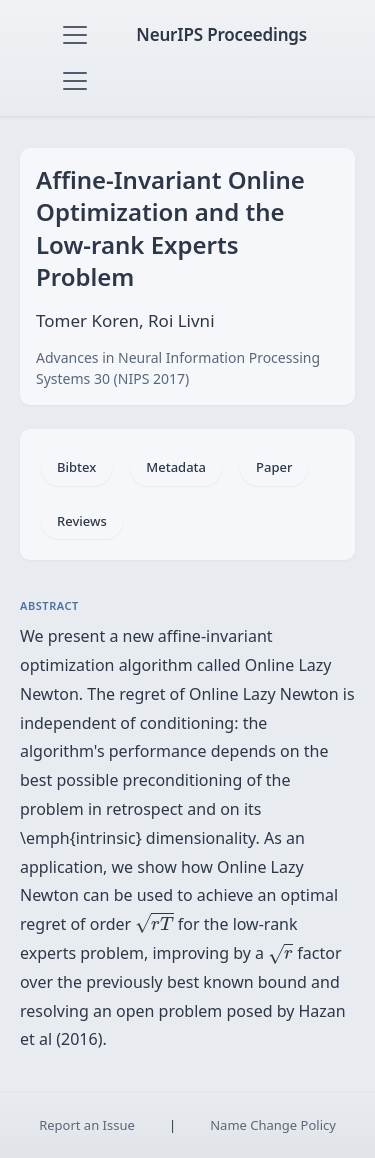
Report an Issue (87, 1125)
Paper (274, 467)
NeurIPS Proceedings (221, 34)
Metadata (176, 467)
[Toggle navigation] (75, 35)
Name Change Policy (273, 1125)
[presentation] (154, 922)
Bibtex (76, 467)
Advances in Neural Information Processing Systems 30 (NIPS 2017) (178, 368)
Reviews (82, 521)
